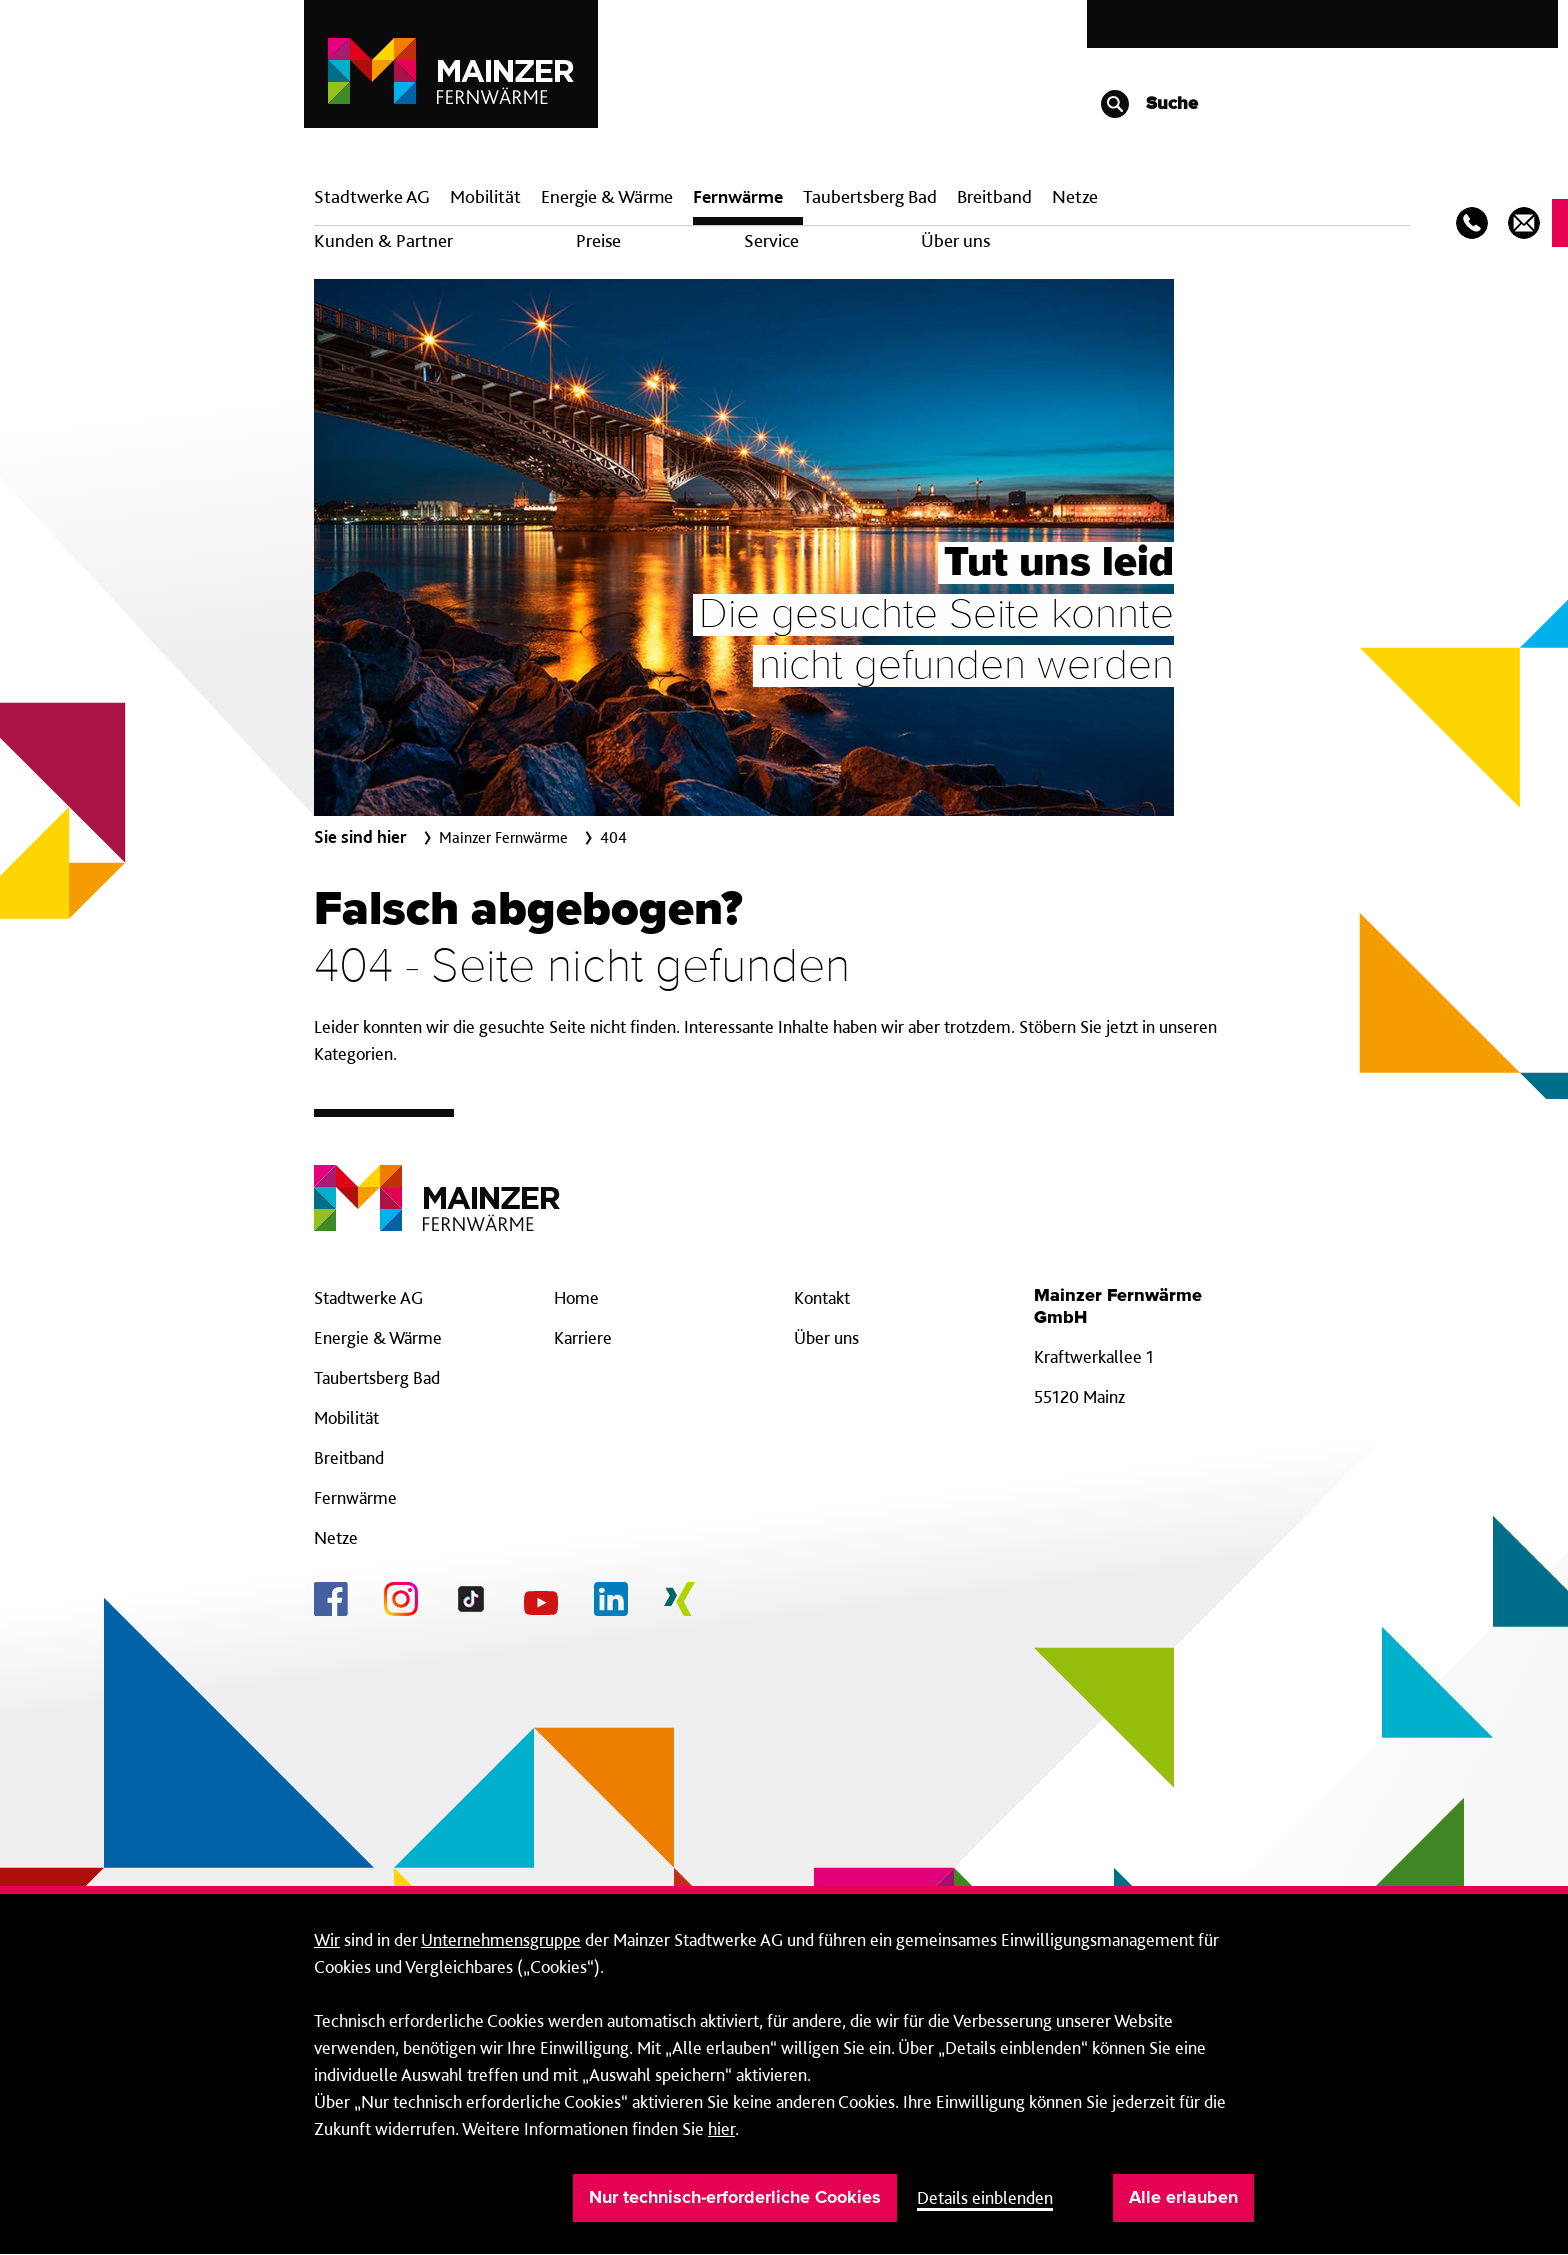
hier (721, 2128)
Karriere (583, 1337)
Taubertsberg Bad (870, 196)
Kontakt (822, 1297)
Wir (327, 1939)
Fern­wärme (738, 196)
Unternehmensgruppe (501, 1939)
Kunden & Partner (383, 240)
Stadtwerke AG (372, 196)
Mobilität (485, 196)
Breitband (349, 1457)
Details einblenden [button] (985, 2197)
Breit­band (994, 196)
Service (771, 240)
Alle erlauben (1183, 2198)
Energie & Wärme (607, 196)
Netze (1075, 196)
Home (576, 1297)
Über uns (955, 240)
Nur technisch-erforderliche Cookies (735, 2198)
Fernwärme (355, 1497)
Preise (598, 240)
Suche (1148, 104)
